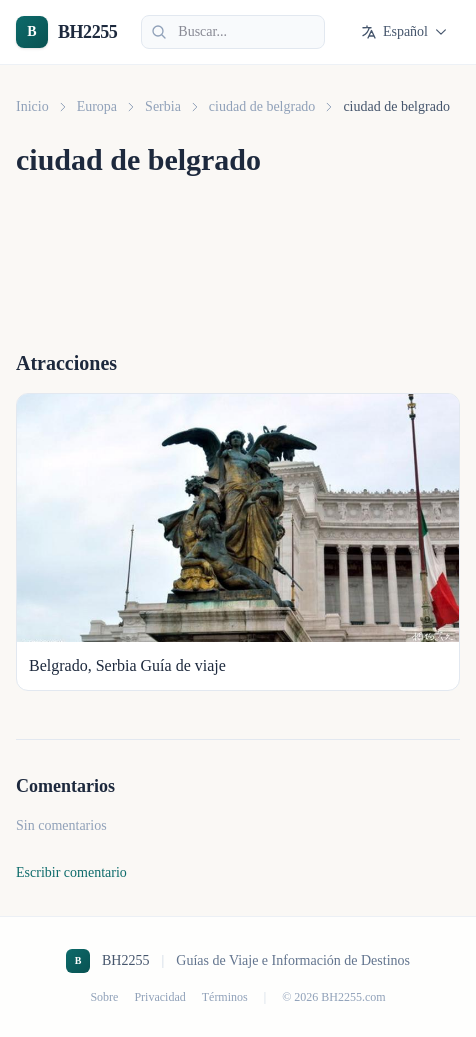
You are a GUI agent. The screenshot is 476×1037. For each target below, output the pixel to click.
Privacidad (159, 997)
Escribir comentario (71, 872)
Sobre (104, 997)
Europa (97, 106)
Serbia (163, 106)
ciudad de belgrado (262, 106)
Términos (225, 997)
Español (404, 32)
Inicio (32, 106)
